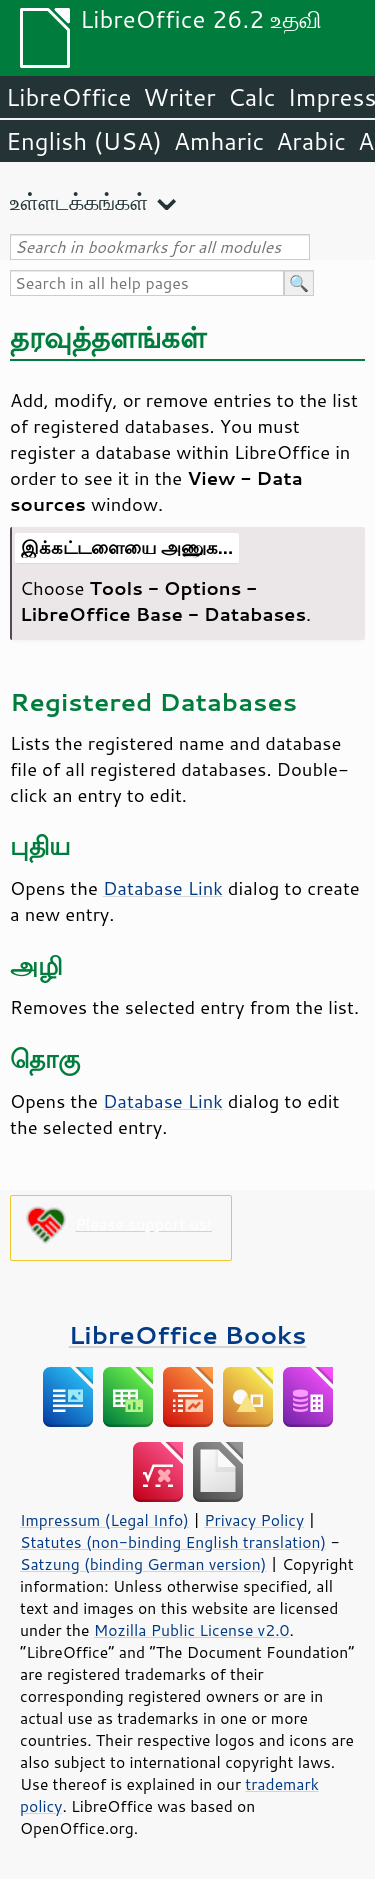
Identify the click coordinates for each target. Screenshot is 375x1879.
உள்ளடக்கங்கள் (79, 201)
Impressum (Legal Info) (104, 1520)
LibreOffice (68, 97)
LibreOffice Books (188, 1334)
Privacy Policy (254, 1520)
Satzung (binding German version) (143, 1564)
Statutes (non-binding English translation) (173, 1542)
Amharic (219, 141)
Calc (252, 97)
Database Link (163, 888)
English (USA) (84, 141)
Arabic (311, 141)
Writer (179, 97)
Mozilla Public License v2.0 (192, 1630)
